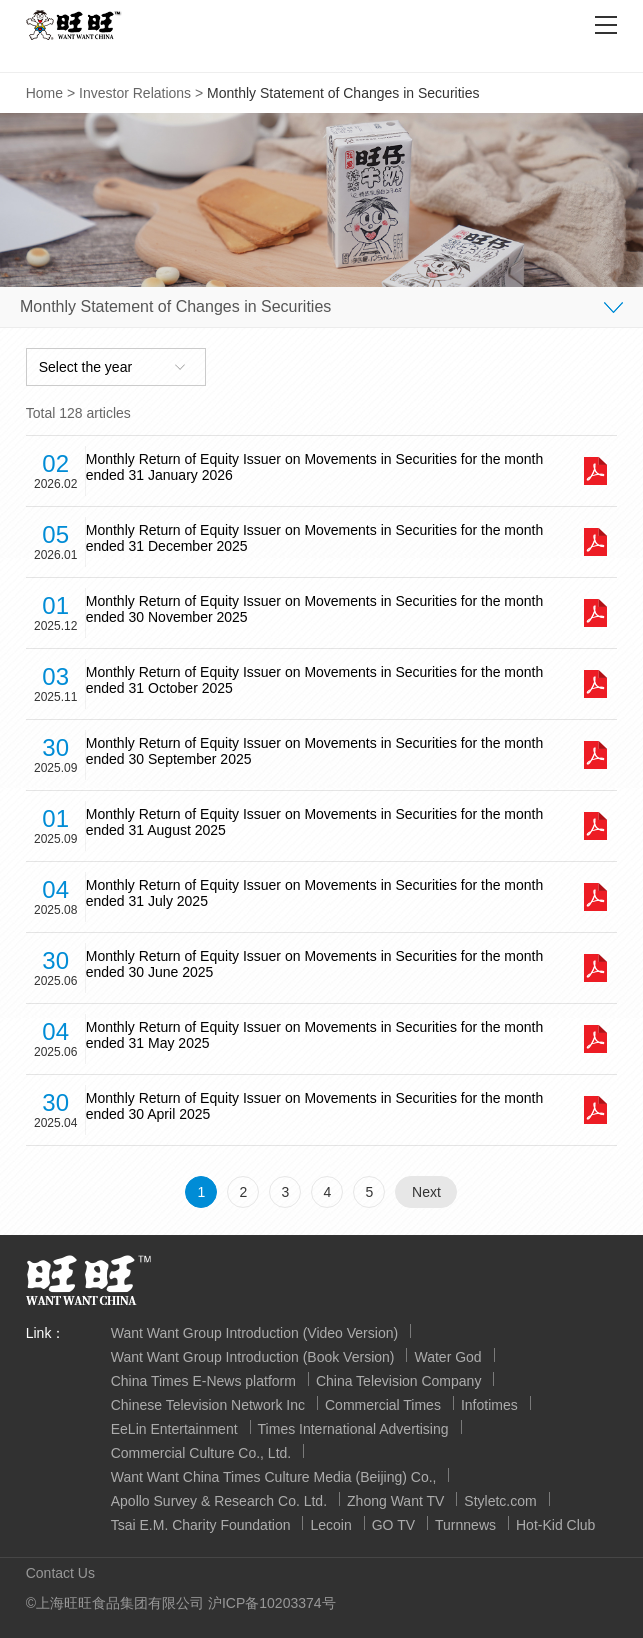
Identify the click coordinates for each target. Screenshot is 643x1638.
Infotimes (489, 1405)
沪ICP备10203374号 (272, 1603)
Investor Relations (135, 93)
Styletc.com (500, 1501)
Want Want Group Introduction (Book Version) (253, 1357)
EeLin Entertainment (174, 1429)
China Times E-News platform (203, 1381)
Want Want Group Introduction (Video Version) (254, 1333)
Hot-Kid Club (555, 1525)
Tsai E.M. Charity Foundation (201, 1525)
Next (426, 1192)
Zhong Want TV (395, 1501)
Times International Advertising (353, 1429)
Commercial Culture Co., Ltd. (201, 1453)
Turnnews (465, 1525)
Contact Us (60, 1573)
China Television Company (399, 1381)
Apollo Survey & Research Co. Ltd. (219, 1501)
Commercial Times (383, 1405)
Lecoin (330, 1525)
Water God (447, 1357)
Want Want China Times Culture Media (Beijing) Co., (274, 1477)
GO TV (393, 1525)
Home (44, 93)
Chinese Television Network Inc (208, 1405)
